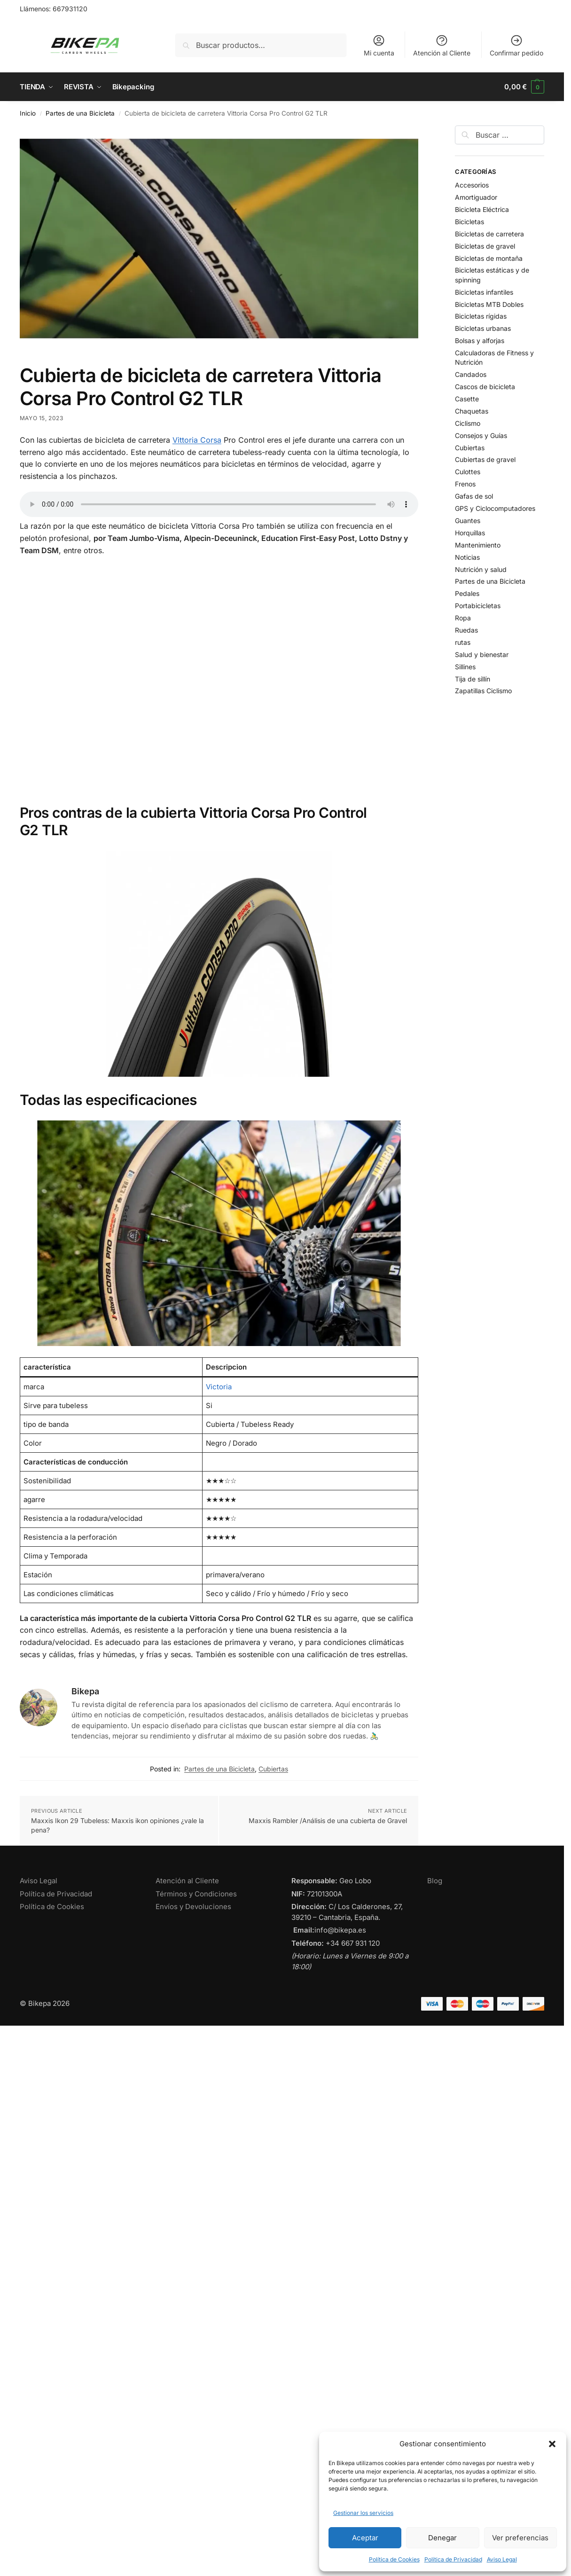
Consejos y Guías (481, 435)
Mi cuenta (379, 45)
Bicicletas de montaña (489, 258)
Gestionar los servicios (363, 2512)
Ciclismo (467, 423)
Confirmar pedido (516, 45)
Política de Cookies (394, 2559)
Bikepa (85, 1691)
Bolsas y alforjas (479, 341)
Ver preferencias (520, 2537)
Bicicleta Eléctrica (482, 209)
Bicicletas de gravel (485, 246)
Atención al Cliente (441, 45)
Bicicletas (469, 222)
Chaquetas (471, 411)
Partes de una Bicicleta (80, 113)
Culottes (467, 472)
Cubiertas (273, 1769)
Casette (467, 399)
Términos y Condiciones (196, 1893)
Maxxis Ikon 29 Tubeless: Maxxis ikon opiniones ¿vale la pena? (117, 1825)
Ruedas (466, 630)
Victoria (219, 1386)
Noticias (467, 557)
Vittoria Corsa (196, 440)
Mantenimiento (478, 545)
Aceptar (365, 2537)
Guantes (467, 521)
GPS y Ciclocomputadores (495, 508)
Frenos (465, 484)
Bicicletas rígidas (481, 316)
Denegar (442, 2537)
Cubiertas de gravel (485, 459)
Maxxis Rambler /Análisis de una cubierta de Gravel (328, 1820)
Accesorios (472, 185)
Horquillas (470, 533)
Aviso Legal (502, 2559)
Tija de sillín (472, 679)
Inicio (28, 113)
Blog (434, 1880)
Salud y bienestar (481, 654)
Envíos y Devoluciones (193, 1906)
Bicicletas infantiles (484, 292)
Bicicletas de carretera (489, 234)
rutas (462, 642)
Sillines (465, 667)
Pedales (467, 593)
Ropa (463, 618)
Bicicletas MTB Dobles (489, 304)
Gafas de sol (474, 496)
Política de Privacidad (453, 2559)
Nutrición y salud (481, 569)
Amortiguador (476, 197)
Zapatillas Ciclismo (483, 691)
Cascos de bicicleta (485, 387)
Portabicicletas (478, 606)
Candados (470, 374)
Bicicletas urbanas (483, 328)
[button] (552, 2444)
